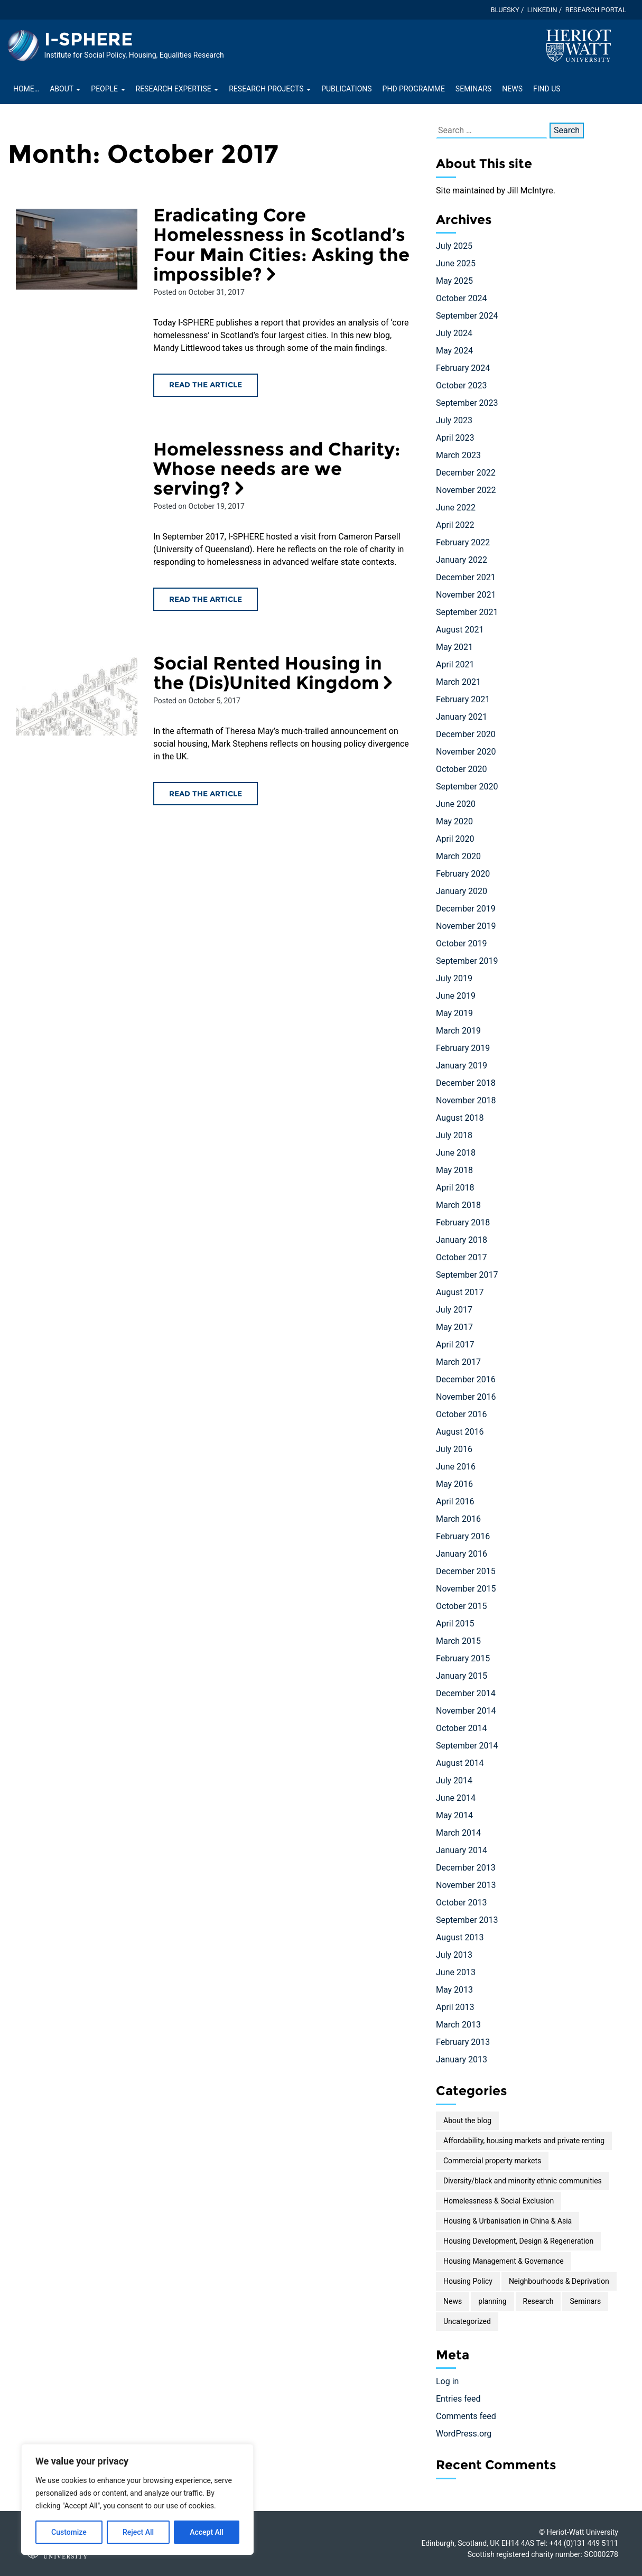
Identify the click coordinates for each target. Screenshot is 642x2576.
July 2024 (454, 333)
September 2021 (467, 612)
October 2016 (461, 1414)
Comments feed (466, 2416)
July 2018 (454, 1135)
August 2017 (459, 1292)
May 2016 (454, 1484)
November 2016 (466, 1397)
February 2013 (463, 2042)
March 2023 (458, 455)
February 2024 (463, 368)
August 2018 (459, 1118)
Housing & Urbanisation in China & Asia (507, 2221)
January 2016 (461, 1554)
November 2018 (466, 1100)
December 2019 (466, 909)
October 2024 (461, 298)
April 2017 (455, 1345)
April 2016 (455, 1501)
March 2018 (458, 1205)
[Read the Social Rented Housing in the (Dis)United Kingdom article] (76, 696)
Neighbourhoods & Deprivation (559, 2281)
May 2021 (454, 647)
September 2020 (467, 787)
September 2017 (467, 1275)
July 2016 (454, 1449)
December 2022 (466, 473)
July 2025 (454, 246)
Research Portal (595, 10)
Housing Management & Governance (503, 2261)
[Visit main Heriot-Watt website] (578, 45)
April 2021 (455, 664)
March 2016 (458, 1519)
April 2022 (455, 525)
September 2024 (467, 316)
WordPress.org (463, 2434)
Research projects (270, 89)
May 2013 (454, 1990)
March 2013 (458, 2025)
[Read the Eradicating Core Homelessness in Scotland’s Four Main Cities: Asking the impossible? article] (76, 249)
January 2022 (461, 560)
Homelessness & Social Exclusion (498, 2201)
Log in (447, 2381)
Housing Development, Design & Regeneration (518, 2241)
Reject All (138, 2532)
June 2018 (456, 1153)
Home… (26, 89)
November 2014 (466, 1711)
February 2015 (463, 1658)
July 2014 (454, 1780)
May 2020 (454, 821)
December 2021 (466, 577)
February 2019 (463, 1048)
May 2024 (454, 351)
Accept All (207, 2532)
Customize (69, 2532)
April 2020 (455, 839)
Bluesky (504, 10)
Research (538, 2301)
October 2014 (461, 1728)
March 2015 (458, 1641)
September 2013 (467, 1920)
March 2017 (458, 1362)
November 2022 (466, 490)
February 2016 (463, 1536)
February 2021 (463, 699)
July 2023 (454, 420)
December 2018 (466, 1083)
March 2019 (458, 1031)
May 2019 (454, 1013)
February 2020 (463, 874)
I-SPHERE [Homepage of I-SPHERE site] (88, 39)
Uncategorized (467, 2321)
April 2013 (455, 2007)
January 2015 (461, 1676)
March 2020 (458, 856)
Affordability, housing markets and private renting (523, 2140)
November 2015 (466, 1589)
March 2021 (458, 682)
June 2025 (456, 263)
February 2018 (463, 1222)
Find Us (547, 89)
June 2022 (456, 508)
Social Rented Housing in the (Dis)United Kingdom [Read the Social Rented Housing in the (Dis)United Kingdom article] (275, 673)
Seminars (473, 89)
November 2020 (466, 752)
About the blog (467, 2120)
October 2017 (461, 1257)
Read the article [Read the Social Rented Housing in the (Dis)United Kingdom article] (205, 793)
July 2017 (454, 1310)
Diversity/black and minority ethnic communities (522, 2181)
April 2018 (455, 1188)
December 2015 (466, 1571)
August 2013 (459, 1937)
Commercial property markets (492, 2160)
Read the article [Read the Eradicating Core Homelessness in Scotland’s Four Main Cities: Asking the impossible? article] (205, 384)
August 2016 (459, 1432)
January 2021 (461, 717)
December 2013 (466, 1868)
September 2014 (467, 1746)
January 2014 (461, 1850)
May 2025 (454, 281)
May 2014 (454, 1815)
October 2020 (461, 769)
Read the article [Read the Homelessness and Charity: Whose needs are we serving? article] (205, 599)
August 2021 (459, 630)
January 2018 (461, 1240)
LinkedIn (542, 10)
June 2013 (456, 1972)
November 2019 (466, 926)
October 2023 (461, 385)
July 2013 (454, 1955)
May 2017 (454, 1327)
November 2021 (466, 595)
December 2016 (466, 1379)
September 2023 (467, 403)
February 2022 (463, 542)
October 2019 (461, 943)
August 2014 (459, 1763)
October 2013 (461, 1903)
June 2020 (456, 804)
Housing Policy (467, 2281)
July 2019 (454, 978)
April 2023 (455, 438)
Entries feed (458, 2399)
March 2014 (458, 1833)
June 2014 (456, 1798)
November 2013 (466, 1885)
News (512, 89)
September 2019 (467, 961)
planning (492, 2301)
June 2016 (456, 1467)
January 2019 (461, 1066)
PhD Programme (414, 89)
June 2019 (456, 996)
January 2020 (461, 891)
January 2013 (461, 2059)
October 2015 (461, 1606)
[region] (137, 2499)
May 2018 (454, 1170)
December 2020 (466, 734)
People (108, 89)
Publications (346, 89)
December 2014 (466, 1693)
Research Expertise (177, 89)
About (65, 89)
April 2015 (455, 1624)
